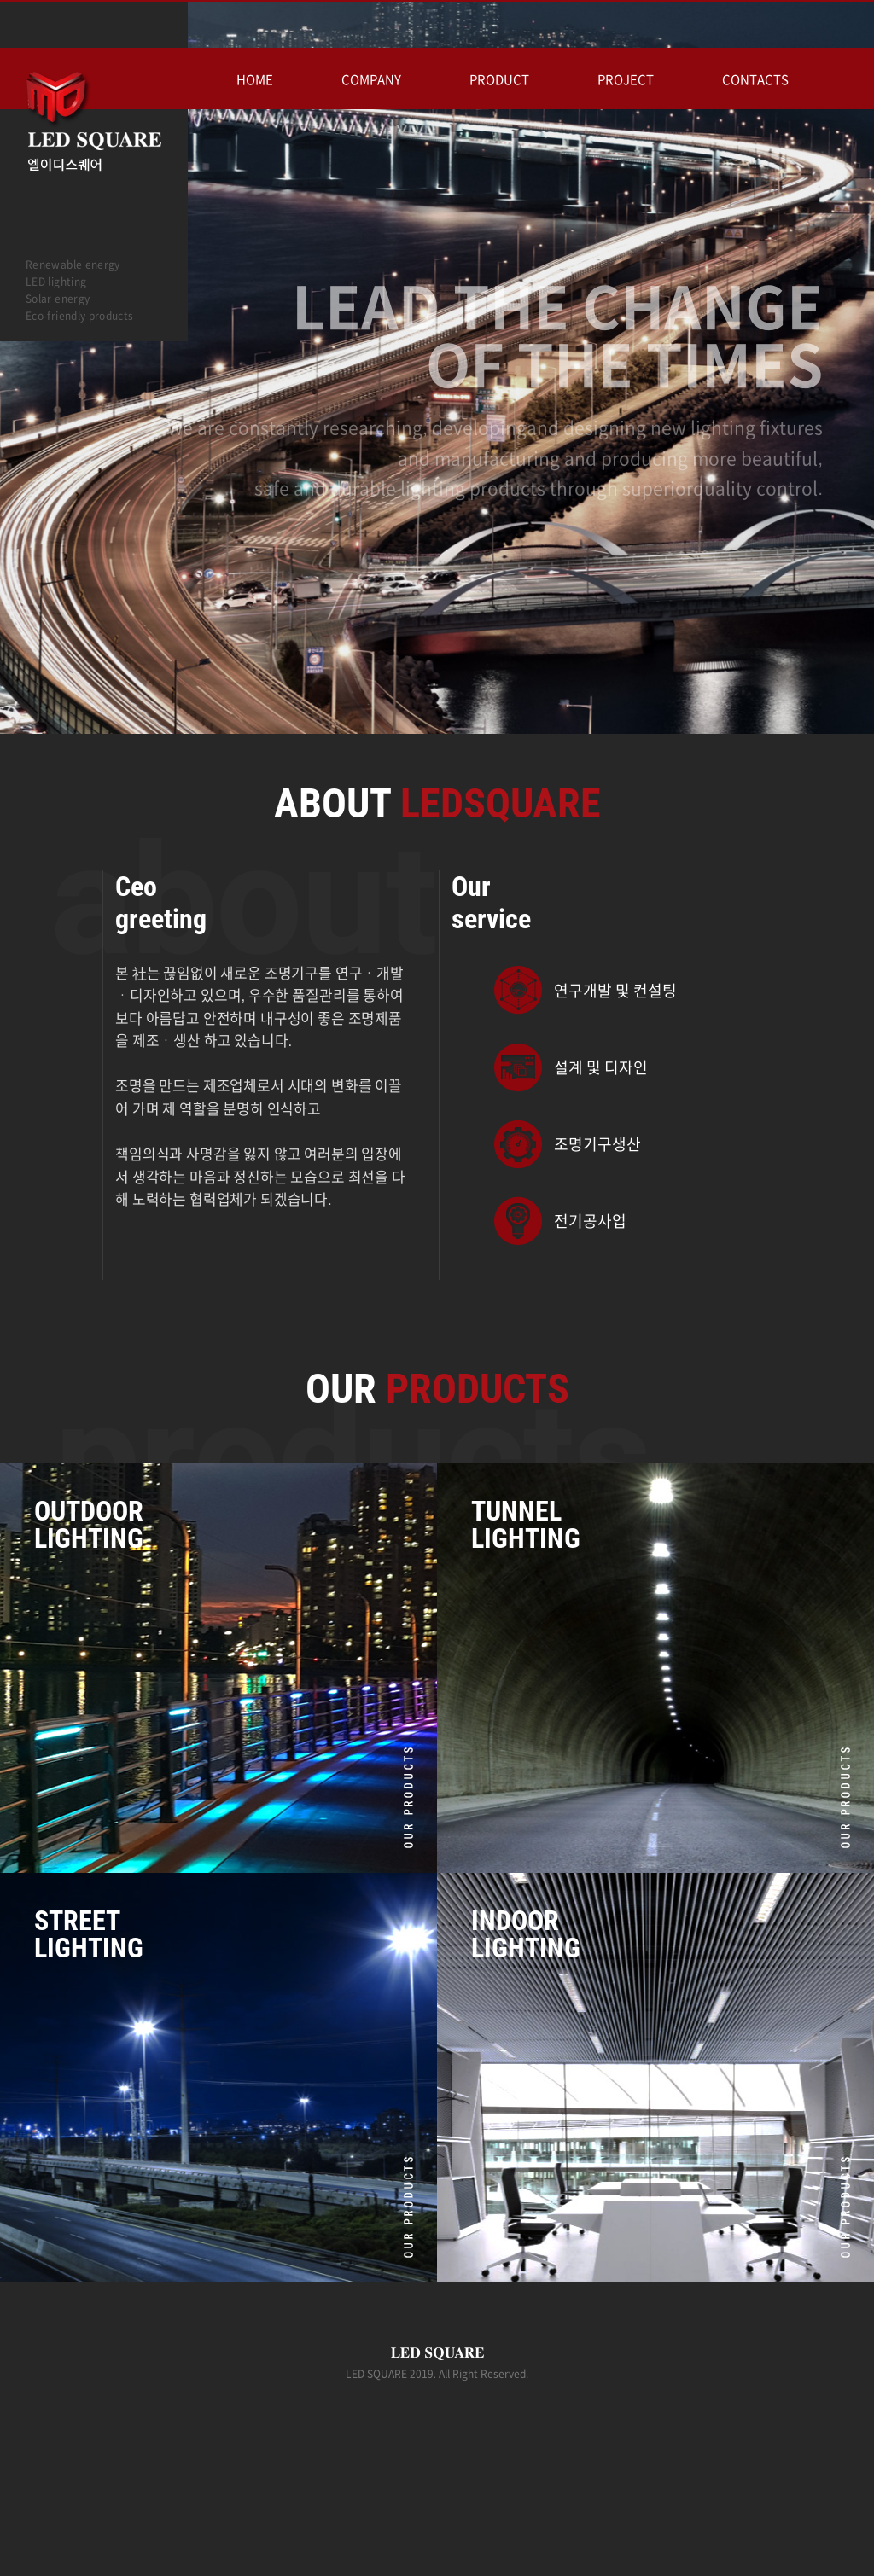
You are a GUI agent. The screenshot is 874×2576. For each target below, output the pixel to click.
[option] (437, 428)
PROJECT (625, 79)
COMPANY (371, 79)
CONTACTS (755, 79)
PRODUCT (499, 79)
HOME (254, 79)
